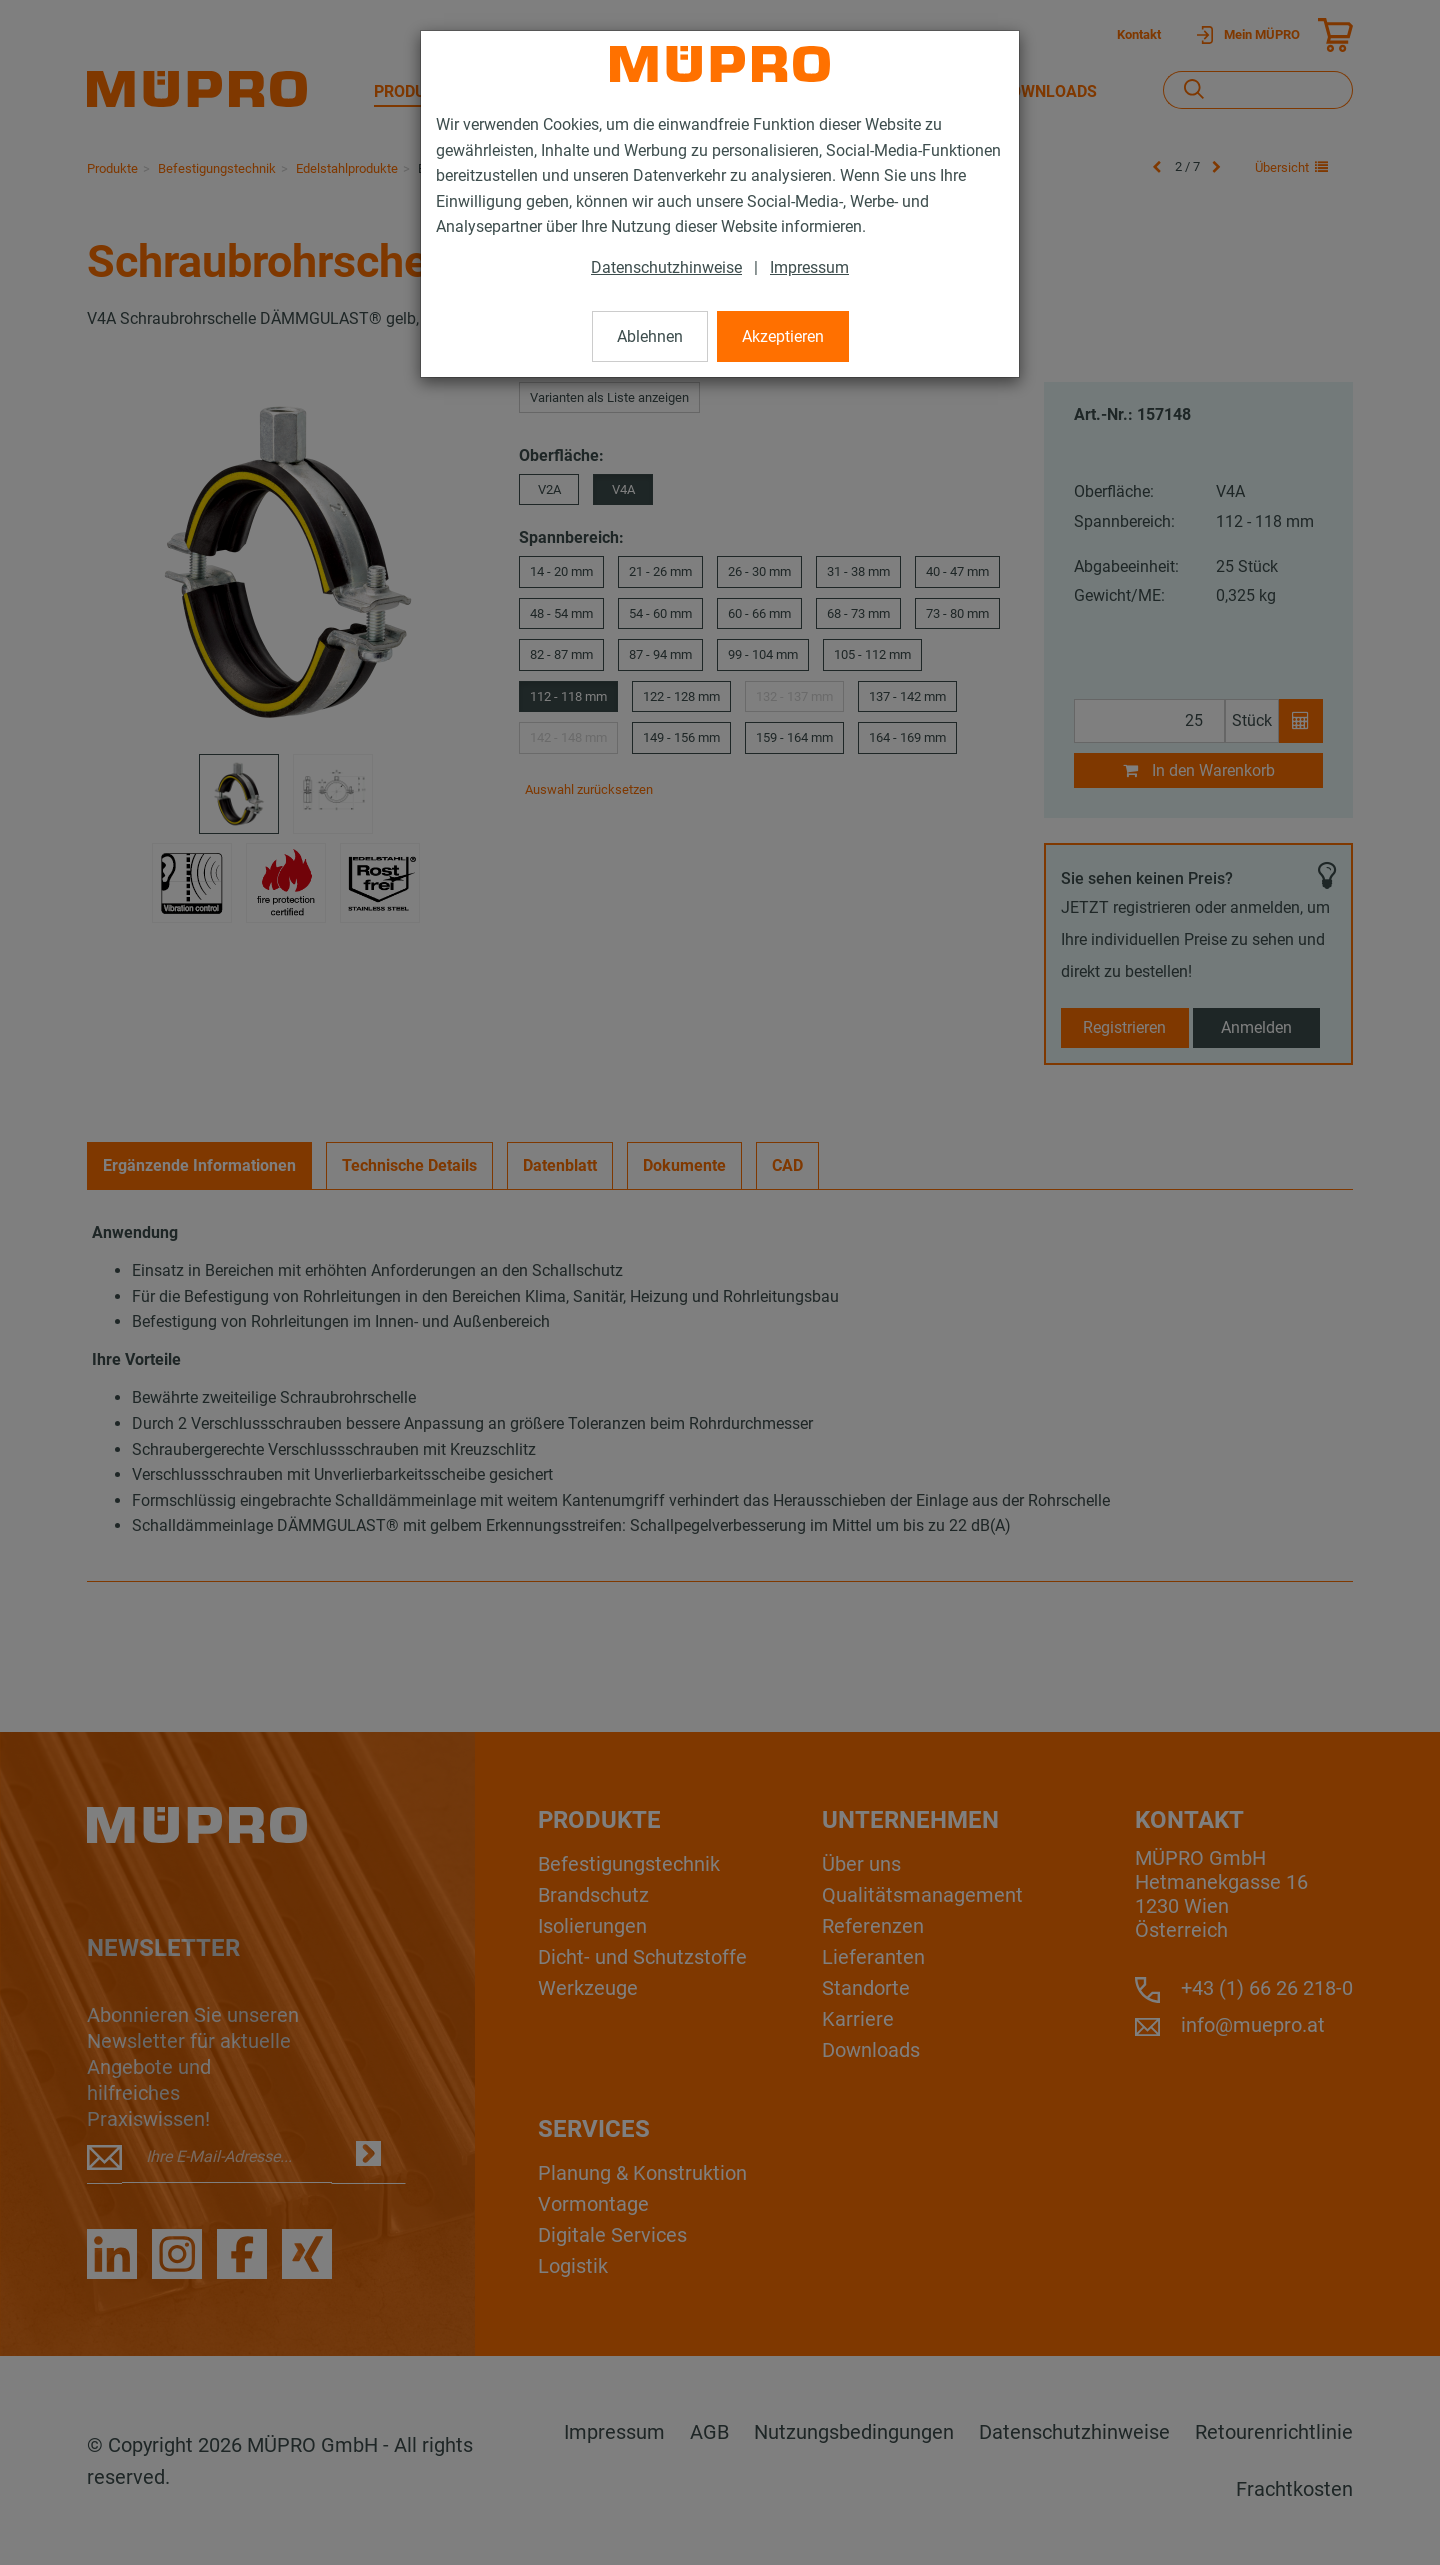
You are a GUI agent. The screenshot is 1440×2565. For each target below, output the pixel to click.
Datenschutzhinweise (666, 267)
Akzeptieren (783, 336)
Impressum (809, 267)
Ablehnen (650, 336)
